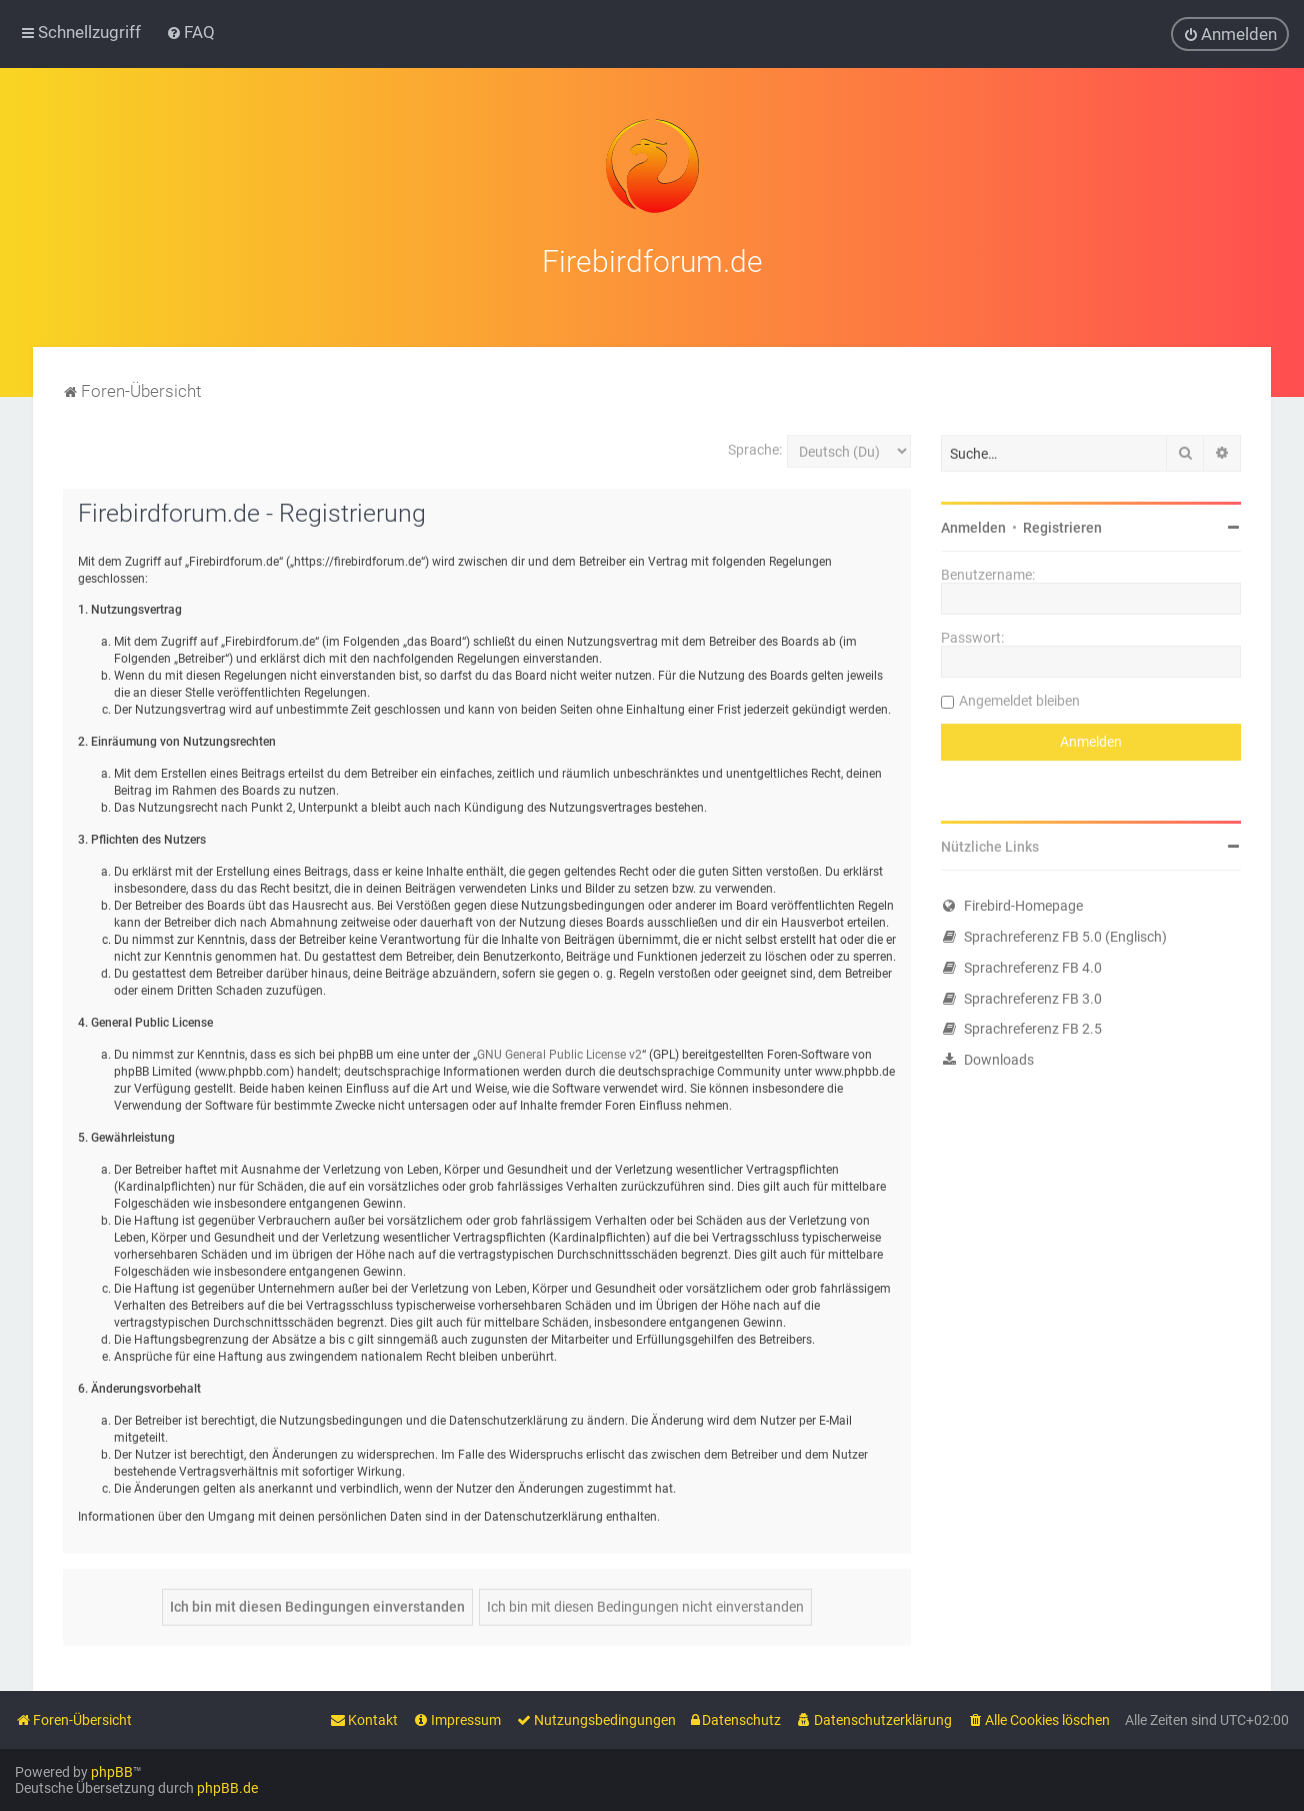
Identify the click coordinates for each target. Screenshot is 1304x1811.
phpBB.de (227, 1788)
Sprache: (755, 447)
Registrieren (1062, 525)
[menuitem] (190, 32)
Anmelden (973, 525)
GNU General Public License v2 (559, 1052)
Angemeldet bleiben (1019, 698)
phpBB (112, 1772)
